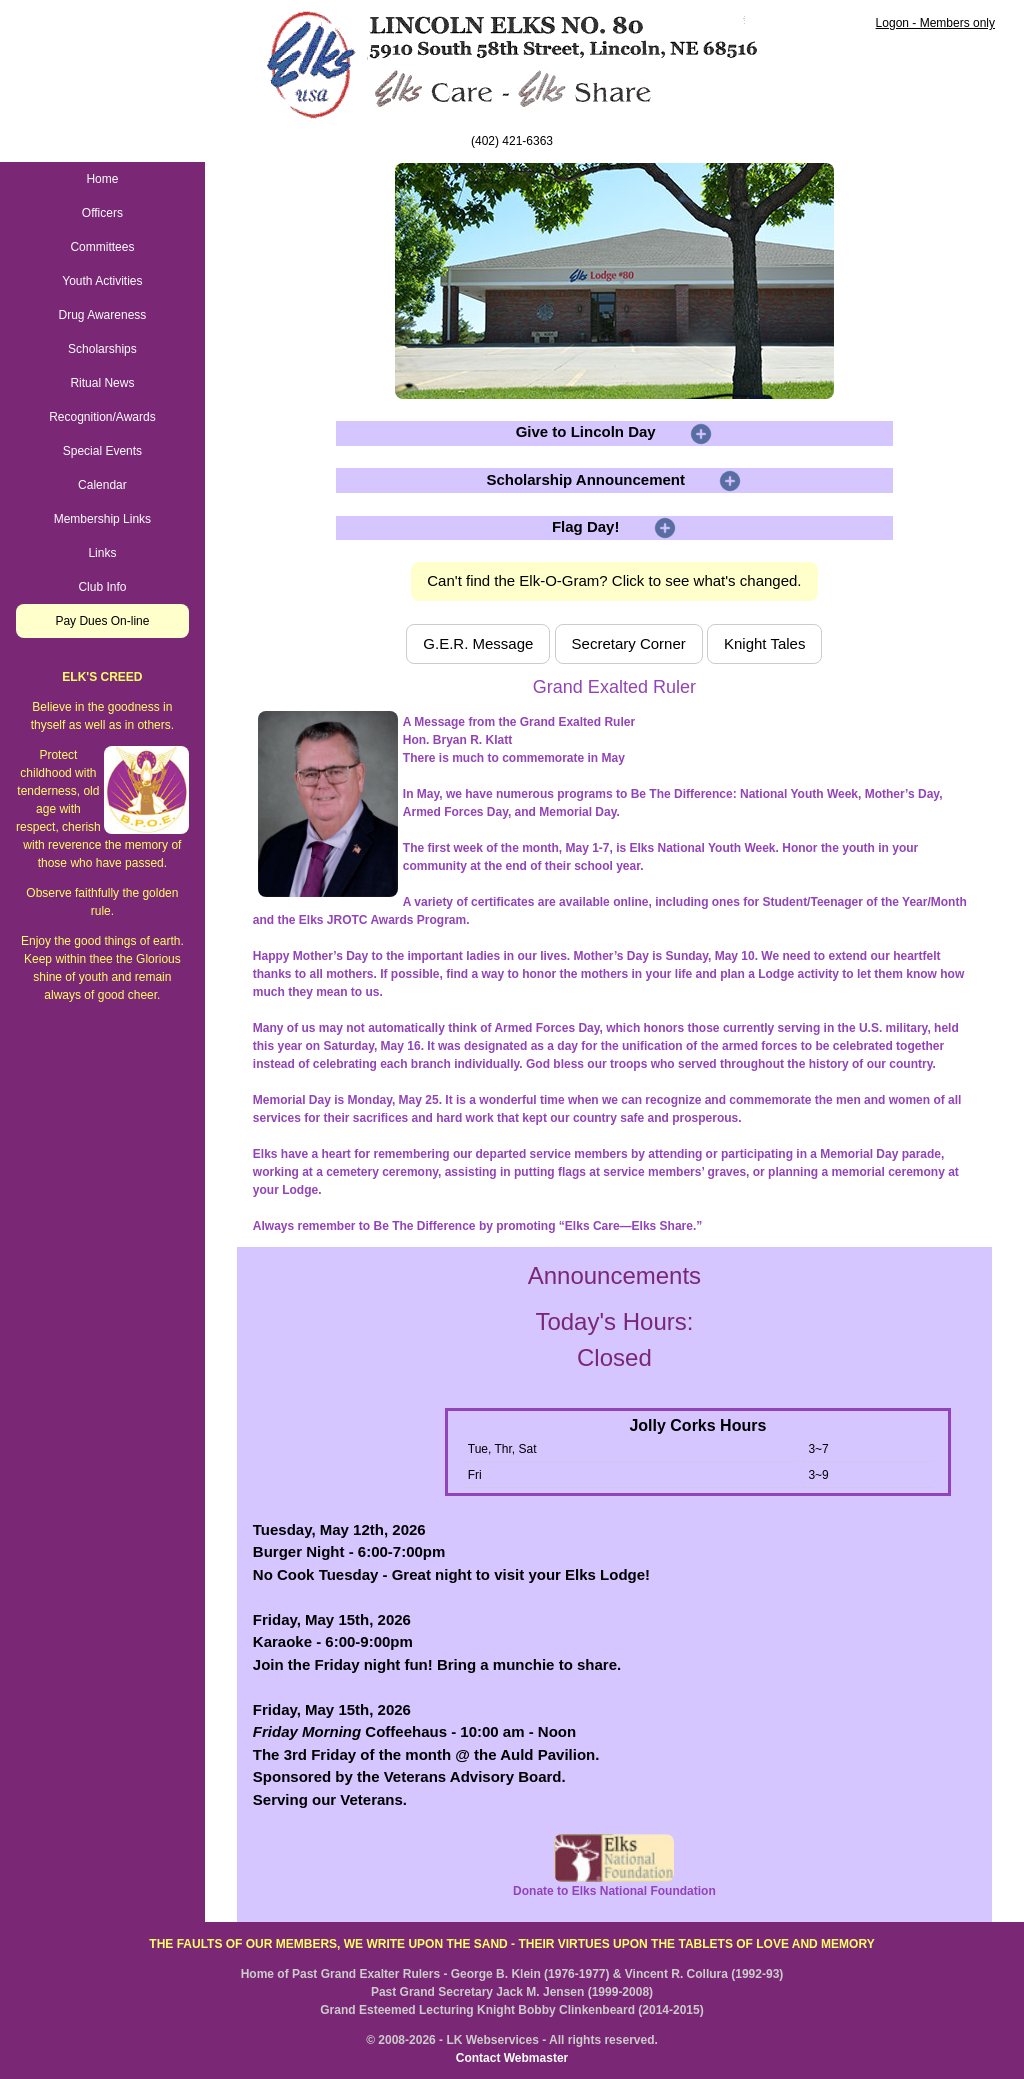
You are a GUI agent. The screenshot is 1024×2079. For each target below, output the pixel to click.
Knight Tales (764, 643)
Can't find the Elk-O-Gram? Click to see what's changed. (614, 580)
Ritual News (102, 383)
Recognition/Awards (102, 417)
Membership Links (102, 519)
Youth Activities (102, 281)
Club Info (102, 587)
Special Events (102, 451)
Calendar (102, 485)
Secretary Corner (629, 643)
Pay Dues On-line (102, 621)
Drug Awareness (102, 315)
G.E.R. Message (478, 643)
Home (102, 179)
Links (102, 553)
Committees (102, 247)
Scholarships (102, 349)
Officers (102, 213)
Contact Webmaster (512, 2058)
